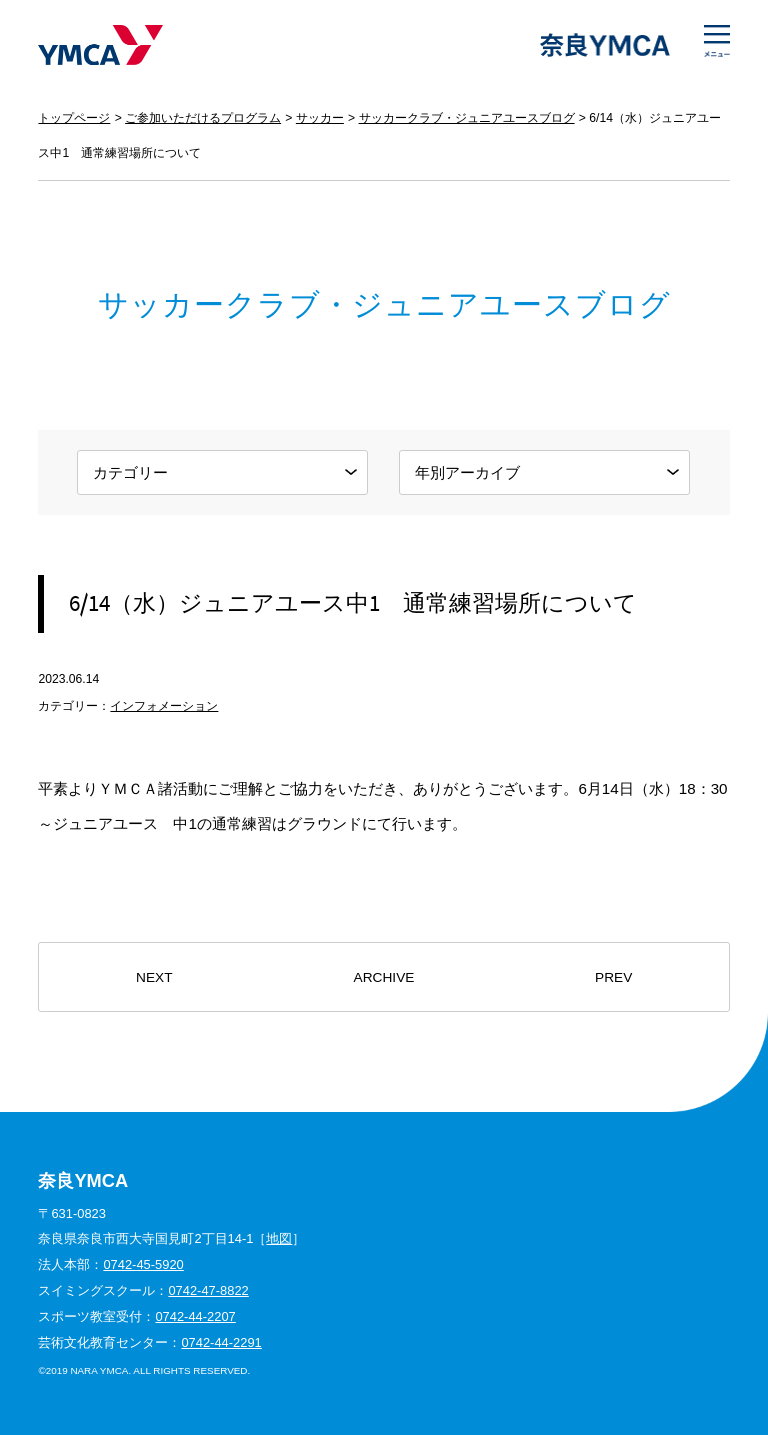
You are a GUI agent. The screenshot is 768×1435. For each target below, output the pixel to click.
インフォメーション (164, 706)
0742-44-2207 (195, 1316)
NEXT (154, 977)
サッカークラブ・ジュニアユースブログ (467, 118)
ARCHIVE (384, 977)
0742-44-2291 (221, 1342)
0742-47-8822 (208, 1290)
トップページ (74, 118)
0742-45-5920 (143, 1264)
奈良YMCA (100, 45)
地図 (279, 1238)
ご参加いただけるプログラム (203, 118)
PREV (613, 977)
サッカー (320, 118)
